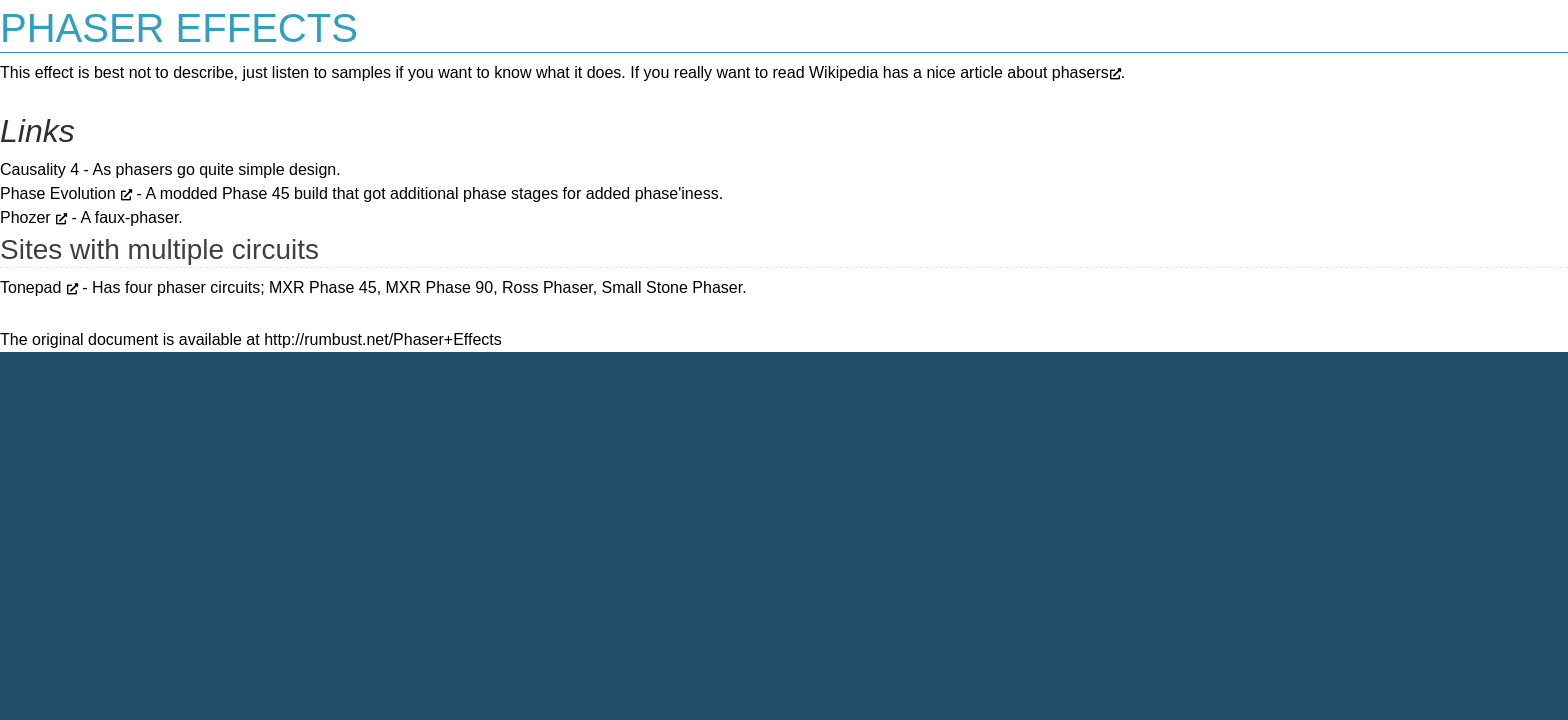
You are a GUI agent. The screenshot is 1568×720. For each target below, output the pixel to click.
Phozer (27, 217)
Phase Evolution (60, 193)
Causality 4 (39, 169)
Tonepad (33, 287)
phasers (1080, 72)
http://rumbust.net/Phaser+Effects (383, 339)
